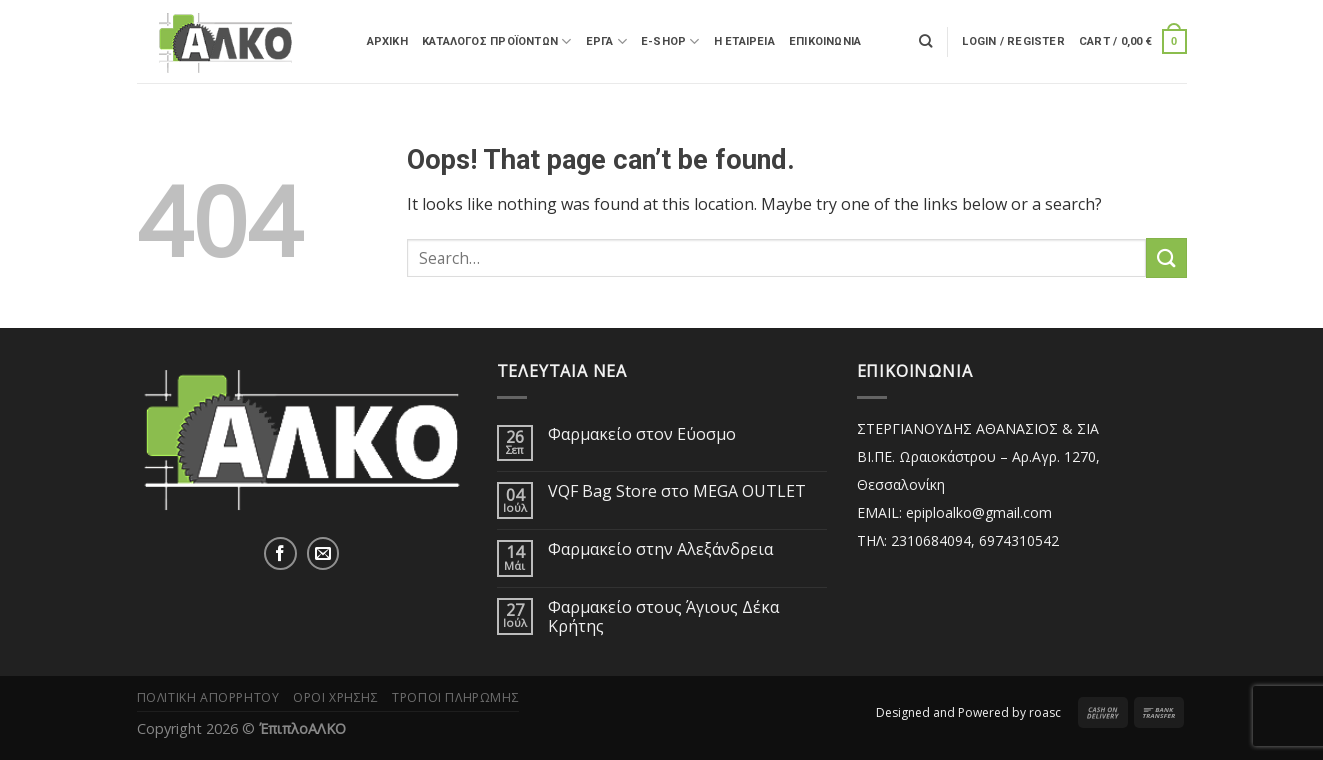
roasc (1045, 712)
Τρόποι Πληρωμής (455, 697)
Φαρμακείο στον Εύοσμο (642, 434)
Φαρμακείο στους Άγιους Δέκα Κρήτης (663, 617)
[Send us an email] (323, 553)
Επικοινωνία (825, 41)
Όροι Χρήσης (336, 697)
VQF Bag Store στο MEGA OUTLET (677, 491)
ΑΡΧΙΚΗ (387, 41)
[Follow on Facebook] (280, 553)
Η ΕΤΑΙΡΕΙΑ (744, 41)
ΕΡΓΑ (606, 41)
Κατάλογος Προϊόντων (497, 41)
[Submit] (1166, 257)
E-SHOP (670, 41)
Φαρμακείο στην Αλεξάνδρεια (660, 549)
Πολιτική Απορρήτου (208, 697)
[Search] (925, 41)
